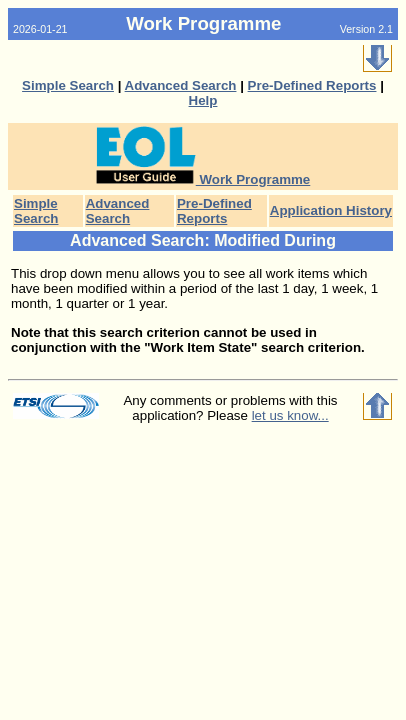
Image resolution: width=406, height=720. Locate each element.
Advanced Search (181, 85)
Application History (331, 210)
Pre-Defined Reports (312, 85)
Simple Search (68, 85)
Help (203, 100)
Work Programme (203, 179)
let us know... (290, 415)
